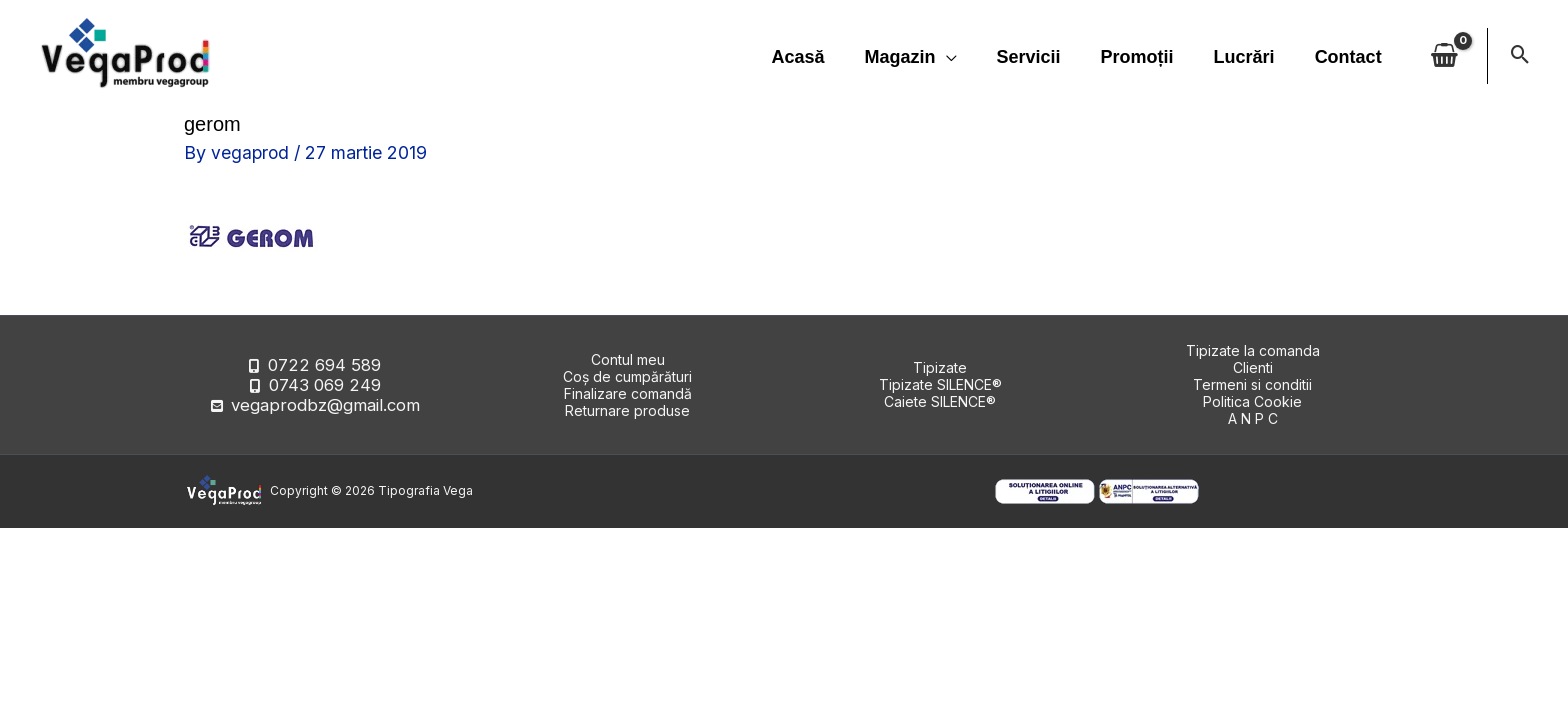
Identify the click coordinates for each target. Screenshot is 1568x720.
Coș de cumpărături (627, 376)
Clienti (1253, 367)
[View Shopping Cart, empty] (1444, 56)
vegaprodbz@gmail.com (325, 401)
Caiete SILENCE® (940, 401)
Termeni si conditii (1252, 384)
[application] (964, 57)
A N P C (1253, 418)
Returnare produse (627, 410)
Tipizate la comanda (1253, 350)
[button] (1520, 56)
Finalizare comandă (628, 393)
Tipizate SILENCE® (940, 384)
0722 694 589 (324, 367)
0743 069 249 (324, 384)
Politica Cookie (1252, 401)
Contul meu (628, 359)
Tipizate (940, 367)
